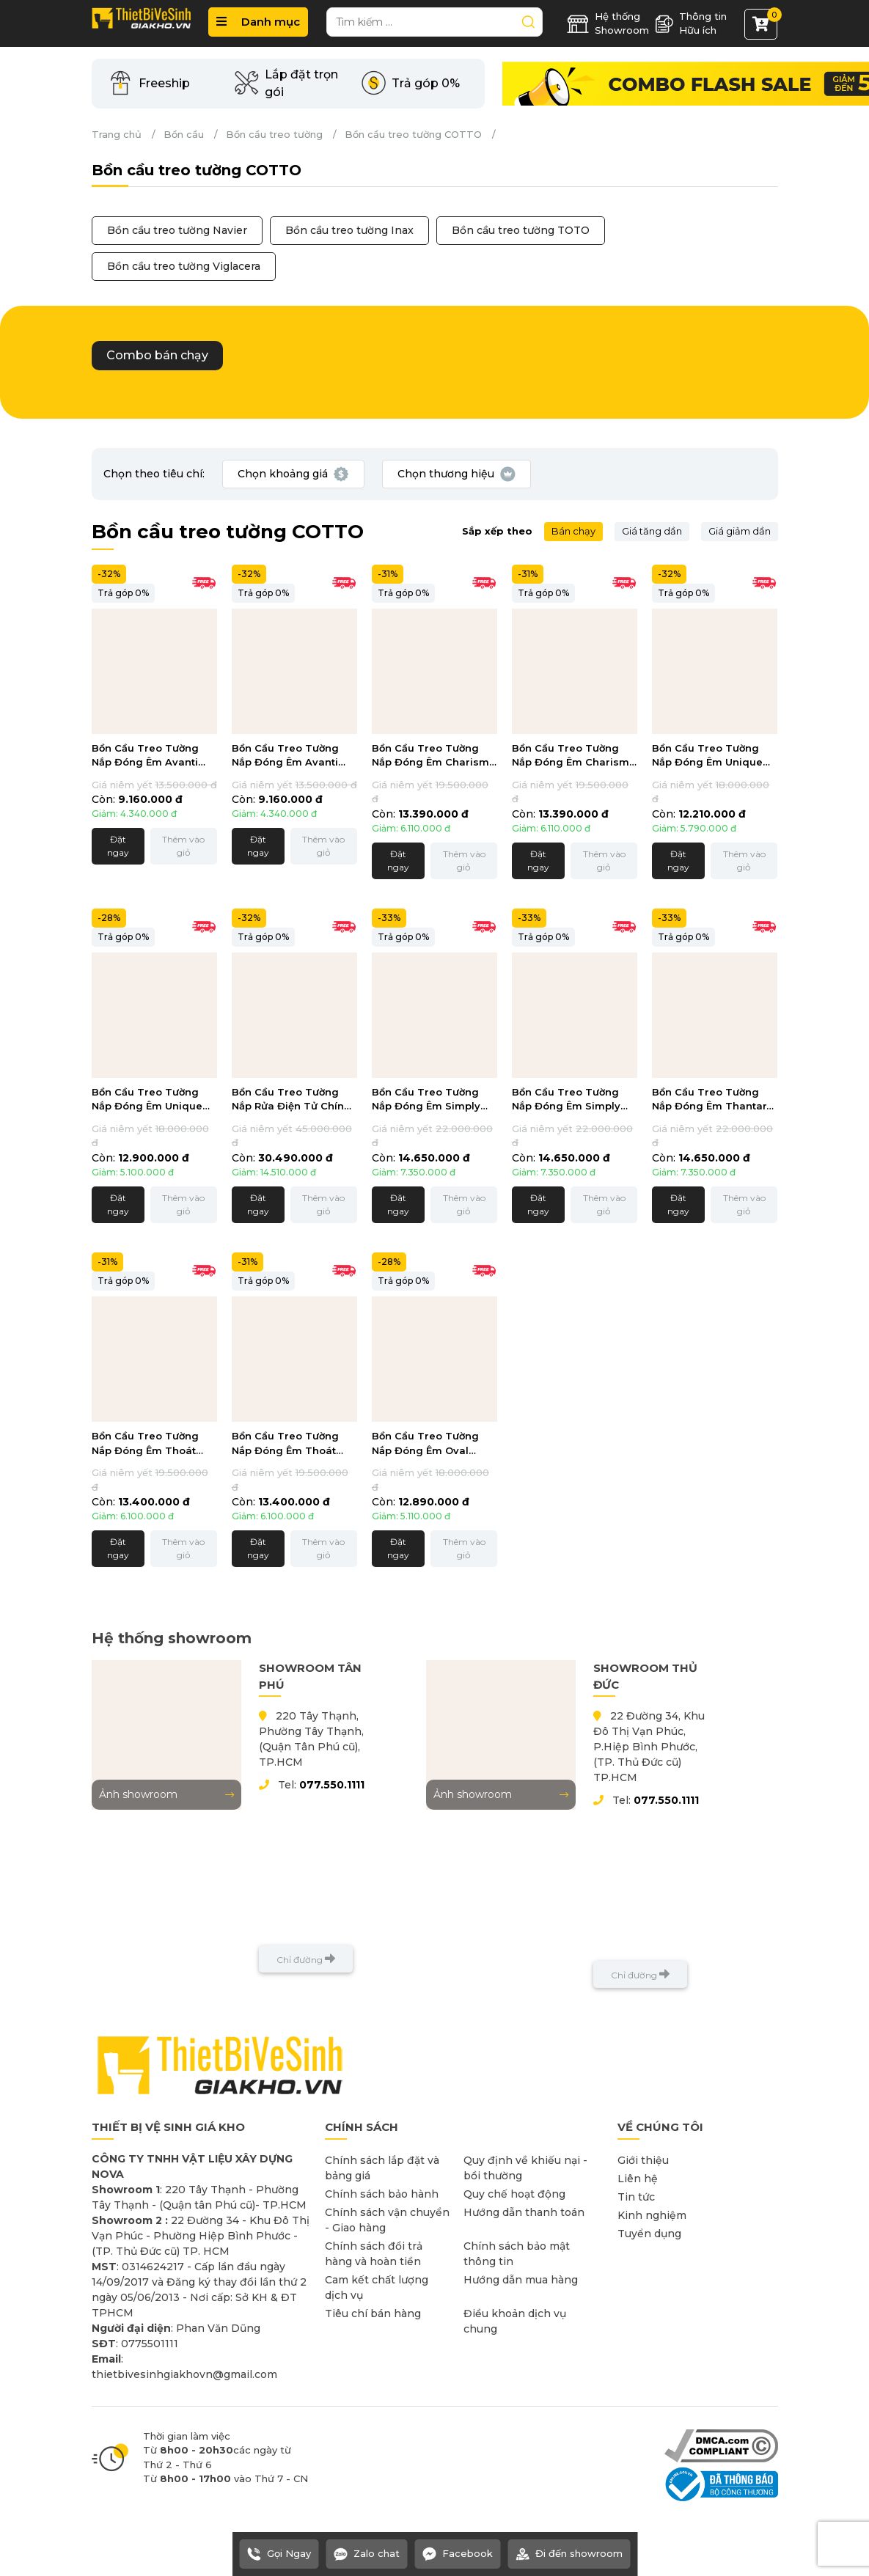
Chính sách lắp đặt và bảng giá (382, 2168)
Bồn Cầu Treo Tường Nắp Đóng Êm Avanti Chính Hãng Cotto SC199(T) (145, 756)
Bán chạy (573, 531)
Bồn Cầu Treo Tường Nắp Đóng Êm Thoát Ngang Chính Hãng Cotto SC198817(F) (285, 1444)
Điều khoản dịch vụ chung (514, 2321)
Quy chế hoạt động (514, 2194)
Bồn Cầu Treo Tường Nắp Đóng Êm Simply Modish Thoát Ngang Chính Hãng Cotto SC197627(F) (567, 1100)
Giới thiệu (643, 2160)
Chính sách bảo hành (382, 2194)
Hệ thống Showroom (608, 23)
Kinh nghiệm (651, 2215)
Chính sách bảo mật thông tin (516, 2253)
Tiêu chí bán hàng (373, 2313)
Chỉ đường (305, 1959)
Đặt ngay (118, 846)
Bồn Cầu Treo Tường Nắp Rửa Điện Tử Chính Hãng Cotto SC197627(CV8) (291, 1100)
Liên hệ (637, 2178)
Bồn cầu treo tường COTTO (413, 134)
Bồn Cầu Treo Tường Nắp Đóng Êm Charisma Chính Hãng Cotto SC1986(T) (434, 756)
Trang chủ (117, 134)
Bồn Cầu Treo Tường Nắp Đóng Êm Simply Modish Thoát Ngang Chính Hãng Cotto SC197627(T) (427, 1100)
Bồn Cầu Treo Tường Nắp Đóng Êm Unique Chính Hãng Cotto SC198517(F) (147, 1100)
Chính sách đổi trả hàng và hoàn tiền (373, 2253)
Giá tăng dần (652, 531)
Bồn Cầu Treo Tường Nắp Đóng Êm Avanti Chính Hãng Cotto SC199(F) (285, 756)
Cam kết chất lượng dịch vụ (376, 2287)
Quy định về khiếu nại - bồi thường (525, 2168)
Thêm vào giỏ (183, 846)
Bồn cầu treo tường (274, 134)
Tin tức (636, 2196)
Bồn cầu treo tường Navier (177, 230)
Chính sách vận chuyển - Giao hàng (387, 2220)
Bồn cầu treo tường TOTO (521, 230)
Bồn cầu (184, 134)
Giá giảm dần (739, 531)
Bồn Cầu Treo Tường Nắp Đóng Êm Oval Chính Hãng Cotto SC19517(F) (425, 1444)
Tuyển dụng (649, 2233)
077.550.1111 (331, 1784)
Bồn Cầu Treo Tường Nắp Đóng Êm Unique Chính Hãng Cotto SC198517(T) (707, 756)
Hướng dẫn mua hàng (520, 2279)
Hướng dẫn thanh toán (523, 2212)
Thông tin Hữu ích (691, 23)
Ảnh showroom (166, 1794)
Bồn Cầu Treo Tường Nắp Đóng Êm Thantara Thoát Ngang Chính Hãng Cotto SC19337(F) (712, 1100)
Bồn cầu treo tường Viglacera (183, 266)
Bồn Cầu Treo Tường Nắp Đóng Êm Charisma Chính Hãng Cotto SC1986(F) (574, 756)
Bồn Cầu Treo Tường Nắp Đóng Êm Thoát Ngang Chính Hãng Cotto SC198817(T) (145, 1444)
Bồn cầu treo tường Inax (349, 230)
